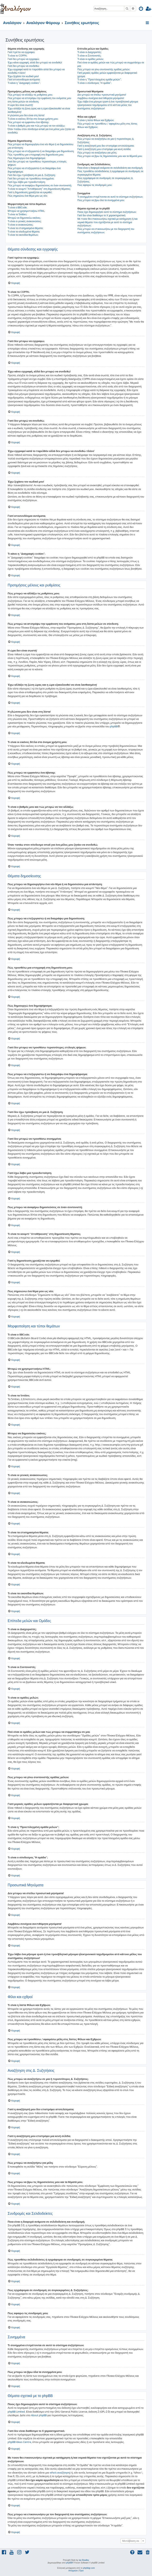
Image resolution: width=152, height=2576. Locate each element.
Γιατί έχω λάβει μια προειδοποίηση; (26, 181)
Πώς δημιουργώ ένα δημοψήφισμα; (27, 158)
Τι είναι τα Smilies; (17, 214)
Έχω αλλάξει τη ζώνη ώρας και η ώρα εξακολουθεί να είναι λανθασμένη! (39, 110)
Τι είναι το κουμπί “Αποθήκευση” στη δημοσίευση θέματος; (39, 188)
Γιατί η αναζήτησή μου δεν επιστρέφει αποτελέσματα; (105, 145)
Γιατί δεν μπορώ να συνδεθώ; (23, 65)
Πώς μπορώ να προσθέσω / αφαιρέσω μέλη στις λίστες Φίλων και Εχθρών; (107, 125)
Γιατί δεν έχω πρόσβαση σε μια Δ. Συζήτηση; (32, 175)
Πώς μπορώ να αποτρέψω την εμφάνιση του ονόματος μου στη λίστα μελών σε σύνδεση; (39, 100)
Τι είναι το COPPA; (17, 55)
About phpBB (39, 2415)
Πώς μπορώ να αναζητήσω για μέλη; (97, 152)
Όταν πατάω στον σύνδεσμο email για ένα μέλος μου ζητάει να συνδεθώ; (41, 131)
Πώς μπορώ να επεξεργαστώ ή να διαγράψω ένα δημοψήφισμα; (34, 170)
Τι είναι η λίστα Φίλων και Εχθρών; (95, 120)
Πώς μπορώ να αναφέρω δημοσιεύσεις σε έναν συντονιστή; (40, 185)
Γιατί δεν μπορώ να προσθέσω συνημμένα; (31, 178)
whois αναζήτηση (60, 2472)
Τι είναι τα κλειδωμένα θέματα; (24, 231)
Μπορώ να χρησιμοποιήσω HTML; (26, 210)
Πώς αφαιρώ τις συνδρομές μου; (94, 185)
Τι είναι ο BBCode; (17, 207)
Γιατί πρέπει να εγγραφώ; (21, 52)
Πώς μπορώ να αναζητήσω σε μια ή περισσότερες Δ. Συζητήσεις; (105, 140)
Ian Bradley (84, 2560)
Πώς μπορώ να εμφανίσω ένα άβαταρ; (28, 122)
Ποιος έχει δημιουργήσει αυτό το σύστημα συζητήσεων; (106, 211)
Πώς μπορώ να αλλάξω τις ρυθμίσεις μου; (30, 94)
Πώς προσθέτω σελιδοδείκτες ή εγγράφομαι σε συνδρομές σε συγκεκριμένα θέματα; (110, 173)
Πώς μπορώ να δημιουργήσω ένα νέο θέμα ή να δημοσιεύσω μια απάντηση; (40, 146)
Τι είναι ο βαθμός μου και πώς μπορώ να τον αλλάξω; (36, 125)
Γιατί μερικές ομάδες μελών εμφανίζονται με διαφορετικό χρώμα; (107, 74)
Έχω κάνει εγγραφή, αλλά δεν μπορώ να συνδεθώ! (35, 62)
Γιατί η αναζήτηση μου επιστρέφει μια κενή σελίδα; (104, 149)
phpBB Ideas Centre (19, 2442)
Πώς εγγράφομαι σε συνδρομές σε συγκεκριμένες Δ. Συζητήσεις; (105, 180)
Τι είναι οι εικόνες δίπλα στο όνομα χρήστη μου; (33, 118)
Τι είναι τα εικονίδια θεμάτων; (23, 234)
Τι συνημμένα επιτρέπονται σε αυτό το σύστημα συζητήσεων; (110, 196)
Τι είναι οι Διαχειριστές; (89, 52)
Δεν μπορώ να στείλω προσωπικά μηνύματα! (101, 94)
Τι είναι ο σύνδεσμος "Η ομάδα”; (94, 82)
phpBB (114, 726)
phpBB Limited (16, 2411)
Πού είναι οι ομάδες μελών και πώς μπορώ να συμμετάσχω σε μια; (110, 64)
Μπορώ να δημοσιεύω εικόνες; (24, 217)
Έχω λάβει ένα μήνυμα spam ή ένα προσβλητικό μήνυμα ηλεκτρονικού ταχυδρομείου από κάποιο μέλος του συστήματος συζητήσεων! (107, 105)
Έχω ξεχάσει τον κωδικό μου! (23, 76)
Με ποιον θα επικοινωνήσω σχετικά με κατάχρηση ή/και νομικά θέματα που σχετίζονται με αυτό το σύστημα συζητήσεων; (107, 222)
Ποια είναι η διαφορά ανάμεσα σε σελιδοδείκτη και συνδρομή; (110, 167)
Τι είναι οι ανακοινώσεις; (20, 224)
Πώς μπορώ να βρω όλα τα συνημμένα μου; (101, 200)
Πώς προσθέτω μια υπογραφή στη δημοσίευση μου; (36, 154)
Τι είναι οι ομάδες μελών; (90, 59)
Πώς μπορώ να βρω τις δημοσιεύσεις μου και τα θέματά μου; (109, 156)
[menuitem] (141, 9)
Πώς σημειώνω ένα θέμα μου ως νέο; (28, 195)
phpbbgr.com (89, 2568)
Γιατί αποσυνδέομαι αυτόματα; (24, 79)
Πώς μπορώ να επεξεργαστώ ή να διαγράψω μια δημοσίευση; (41, 151)
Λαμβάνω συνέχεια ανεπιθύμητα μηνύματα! (100, 98)
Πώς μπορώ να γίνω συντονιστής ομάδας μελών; (103, 69)
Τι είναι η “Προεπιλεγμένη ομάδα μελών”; (99, 79)
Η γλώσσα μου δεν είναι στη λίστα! (26, 115)
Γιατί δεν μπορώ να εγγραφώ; (23, 59)
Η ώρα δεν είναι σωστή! (20, 105)
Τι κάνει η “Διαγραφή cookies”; (24, 82)
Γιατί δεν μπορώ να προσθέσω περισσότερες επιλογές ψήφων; (37, 163)
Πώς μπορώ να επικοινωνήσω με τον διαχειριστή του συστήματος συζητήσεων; (105, 230)
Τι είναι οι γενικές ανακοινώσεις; (24, 221)
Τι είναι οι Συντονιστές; (89, 55)
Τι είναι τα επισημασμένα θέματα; (25, 228)
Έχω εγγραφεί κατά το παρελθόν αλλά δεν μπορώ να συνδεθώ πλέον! (36, 71)
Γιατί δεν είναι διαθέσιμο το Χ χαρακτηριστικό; (101, 215)
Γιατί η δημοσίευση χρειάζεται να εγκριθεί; (30, 192)
